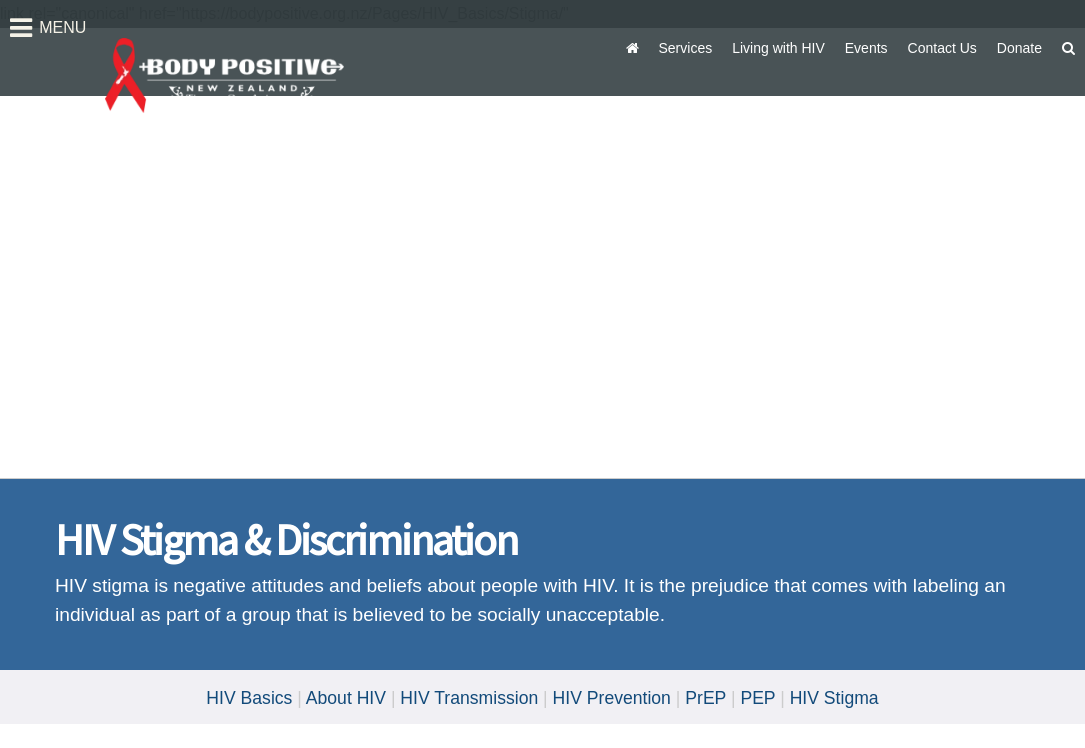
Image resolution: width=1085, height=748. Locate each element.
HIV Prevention (612, 698)
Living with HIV (778, 48)
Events (866, 48)
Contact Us (942, 48)
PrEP (705, 698)
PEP (757, 698)
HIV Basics (249, 698)
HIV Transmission (469, 698)
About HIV (346, 698)
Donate (1019, 48)
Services (686, 48)
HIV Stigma (834, 698)
